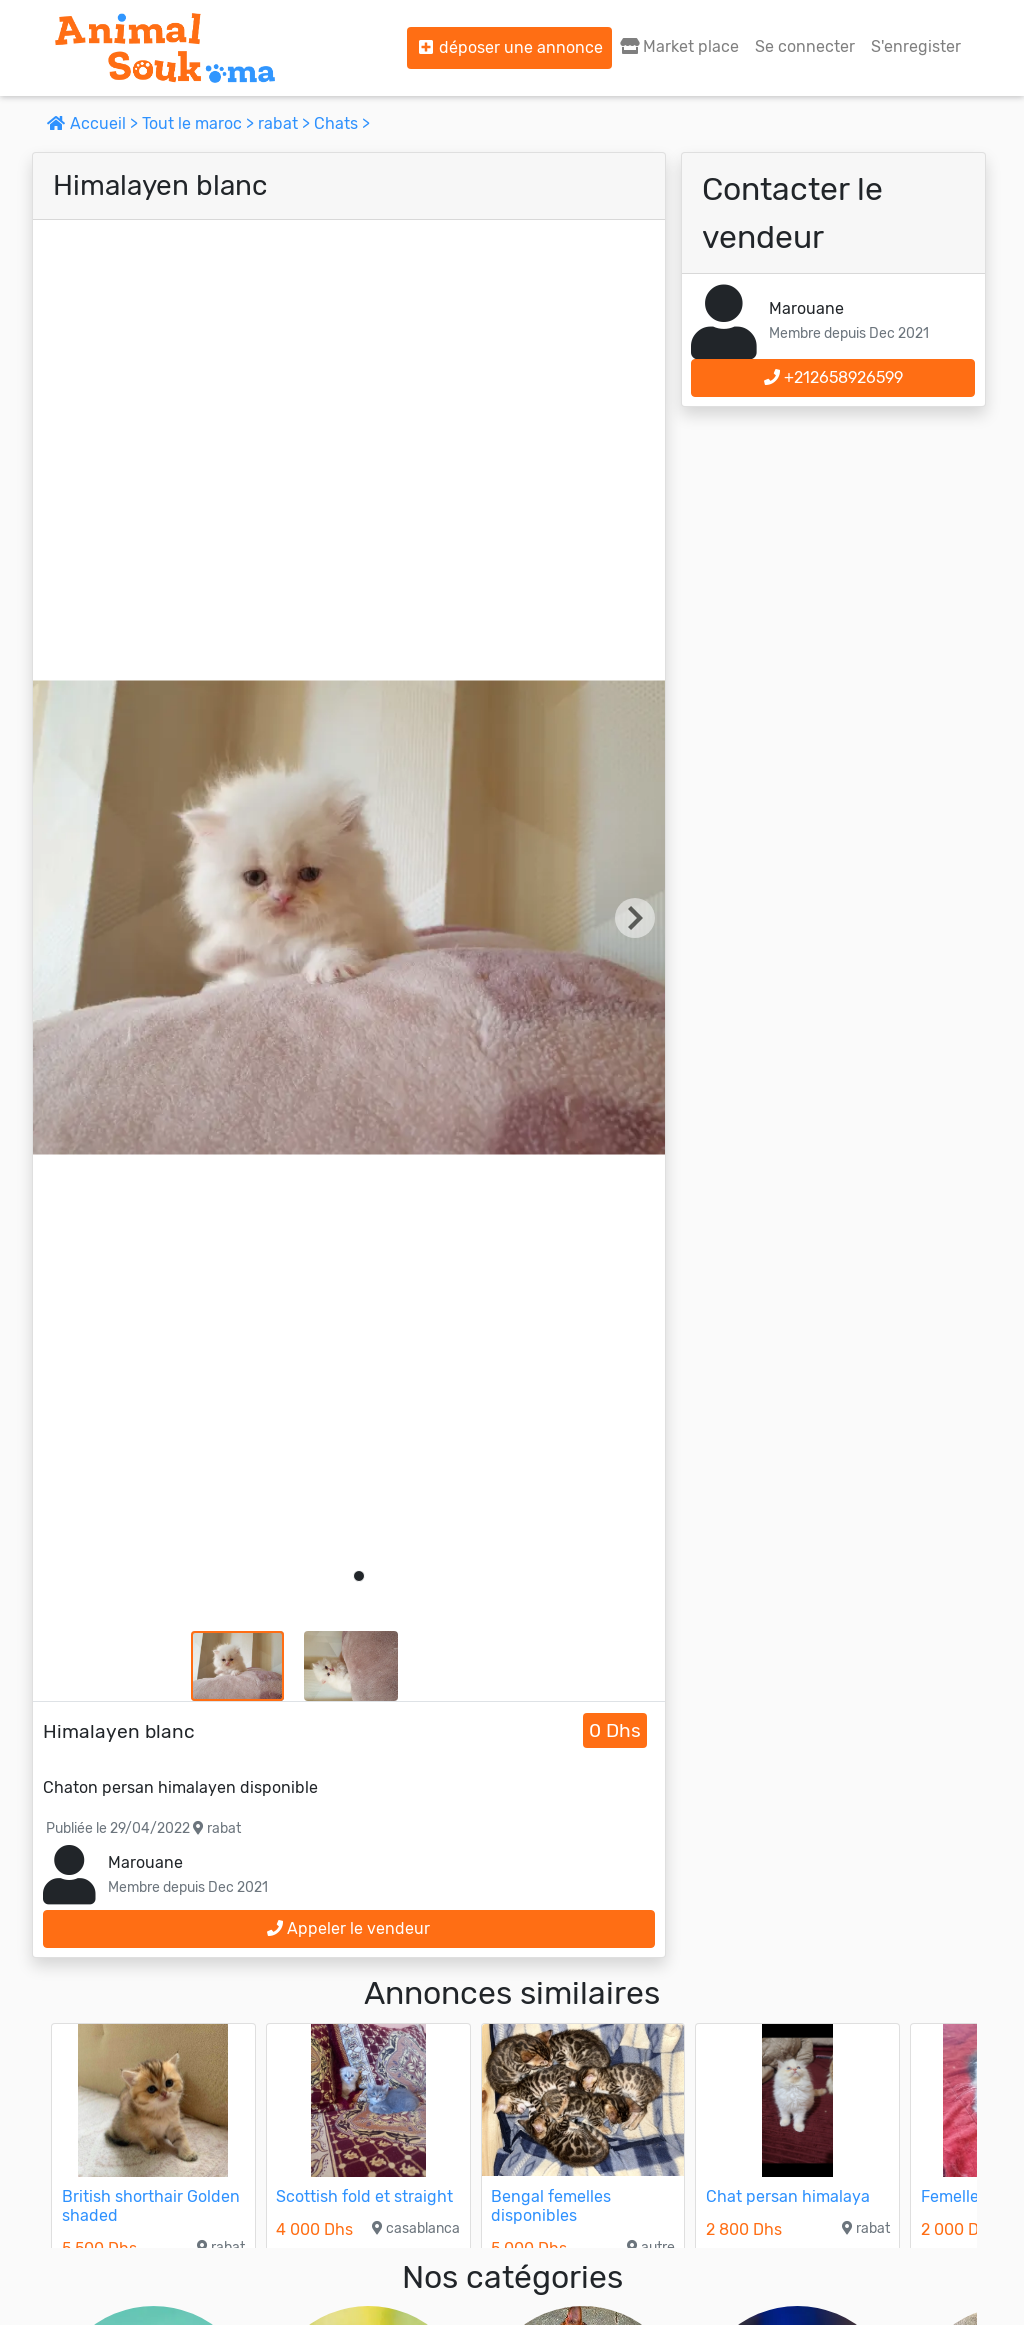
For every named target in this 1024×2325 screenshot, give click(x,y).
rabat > (286, 123)
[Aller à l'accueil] (165, 48)
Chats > (342, 123)
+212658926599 (833, 377)
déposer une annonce (509, 47)
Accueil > (94, 123)
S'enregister (916, 46)
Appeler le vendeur (348, 1928)
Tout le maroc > (200, 123)
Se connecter (805, 46)
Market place (679, 46)
